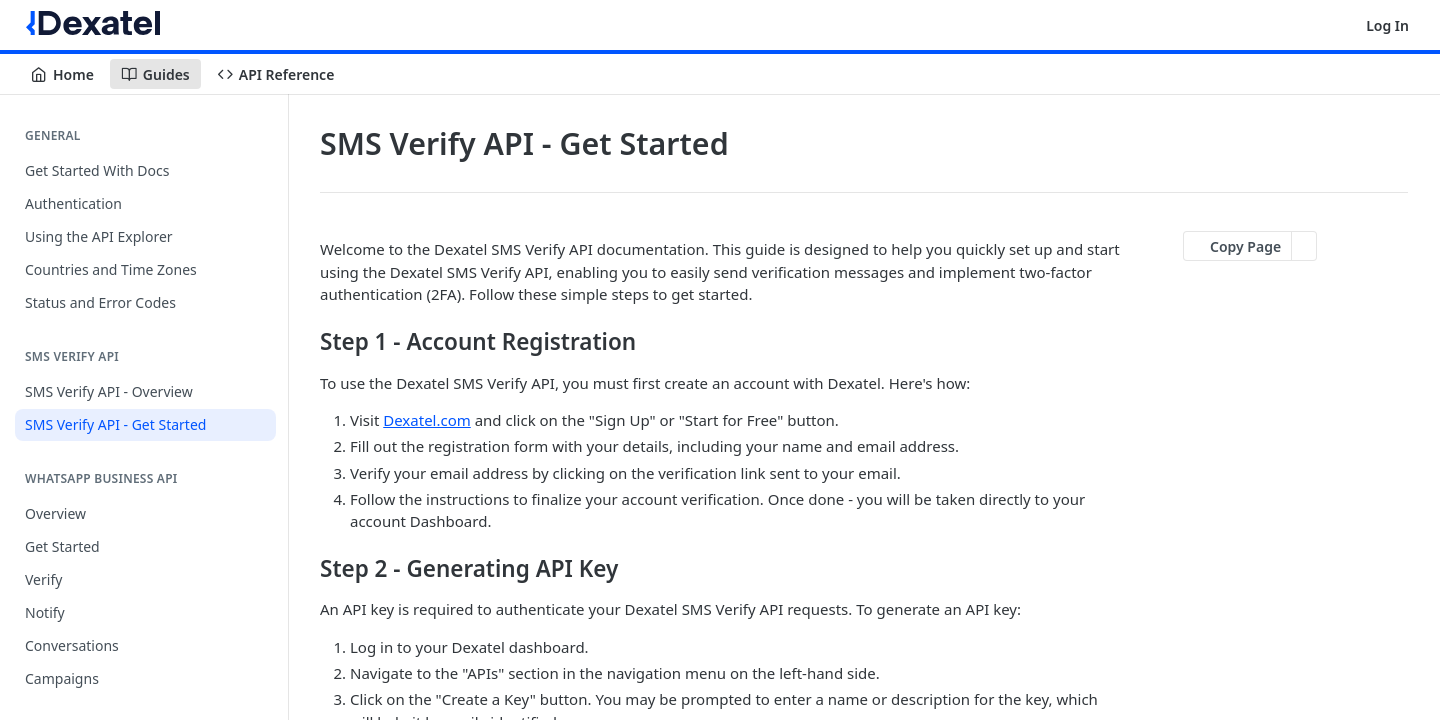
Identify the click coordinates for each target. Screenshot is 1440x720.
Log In (1387, 25)
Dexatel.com (427, 420)
